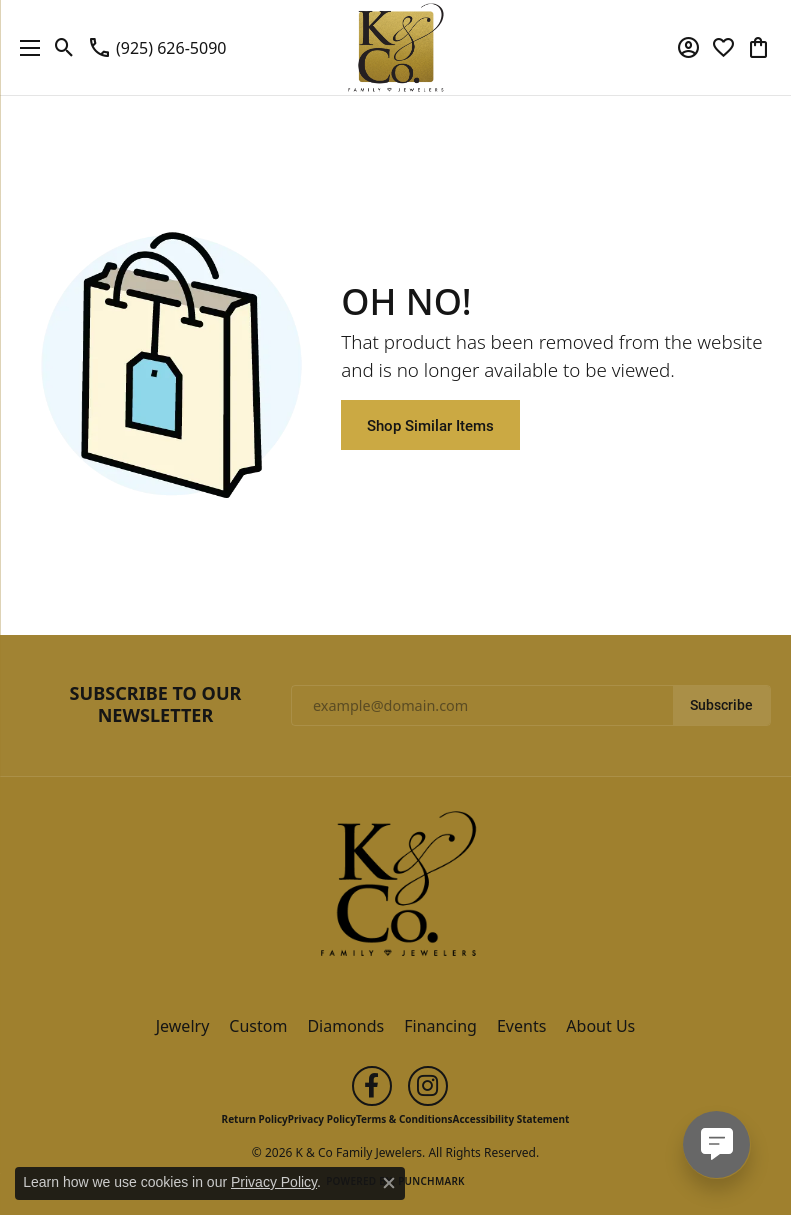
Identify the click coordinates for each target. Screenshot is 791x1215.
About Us (600, 1026)
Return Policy (255, 1119)
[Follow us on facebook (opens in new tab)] (372, 1086)
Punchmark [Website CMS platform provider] (431, 1181)
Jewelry (183, 1026)
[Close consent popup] (389, 1183)
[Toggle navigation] (25, 47)
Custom (258, 1026)
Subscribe (721, 705)
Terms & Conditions (404, 1119)
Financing (440, 1026)
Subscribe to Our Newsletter (156, 704)
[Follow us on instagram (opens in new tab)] (428, 1086)
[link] (156, 48)
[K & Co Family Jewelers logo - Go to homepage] (395, 47)
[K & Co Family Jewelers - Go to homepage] (396, 890)
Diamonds (345, 1026)
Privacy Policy (322, 1119)
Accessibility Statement (511, 1119)
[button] (64, 48)
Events (521, 1026)
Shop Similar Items (430, 425)
